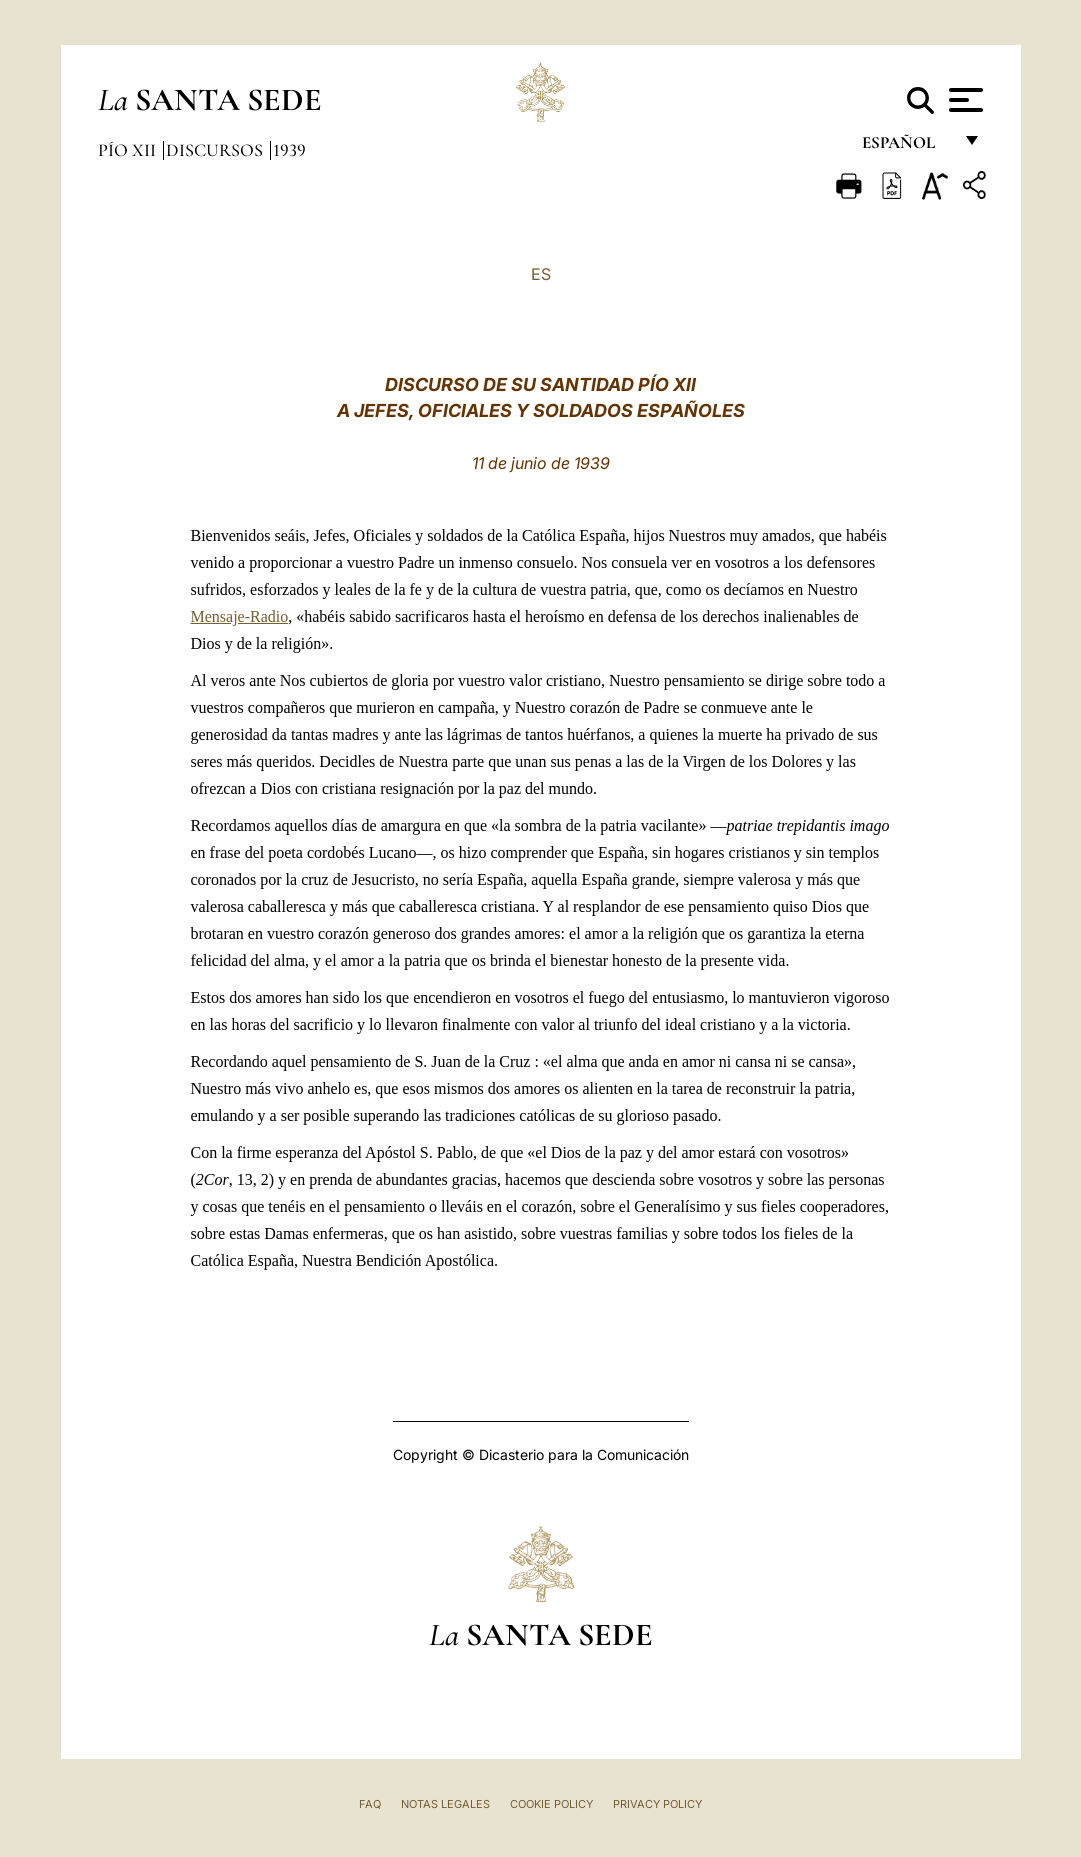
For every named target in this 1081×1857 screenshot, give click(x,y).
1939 (289, 150)
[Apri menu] (963, 100)
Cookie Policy (551, 1804)
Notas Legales (445, 1804)
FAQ (370, 1804)
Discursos (216, 150)
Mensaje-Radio (240, 616)
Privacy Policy (657, 1804)
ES (541, 274)
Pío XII (129, 150)
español (906, 147)
